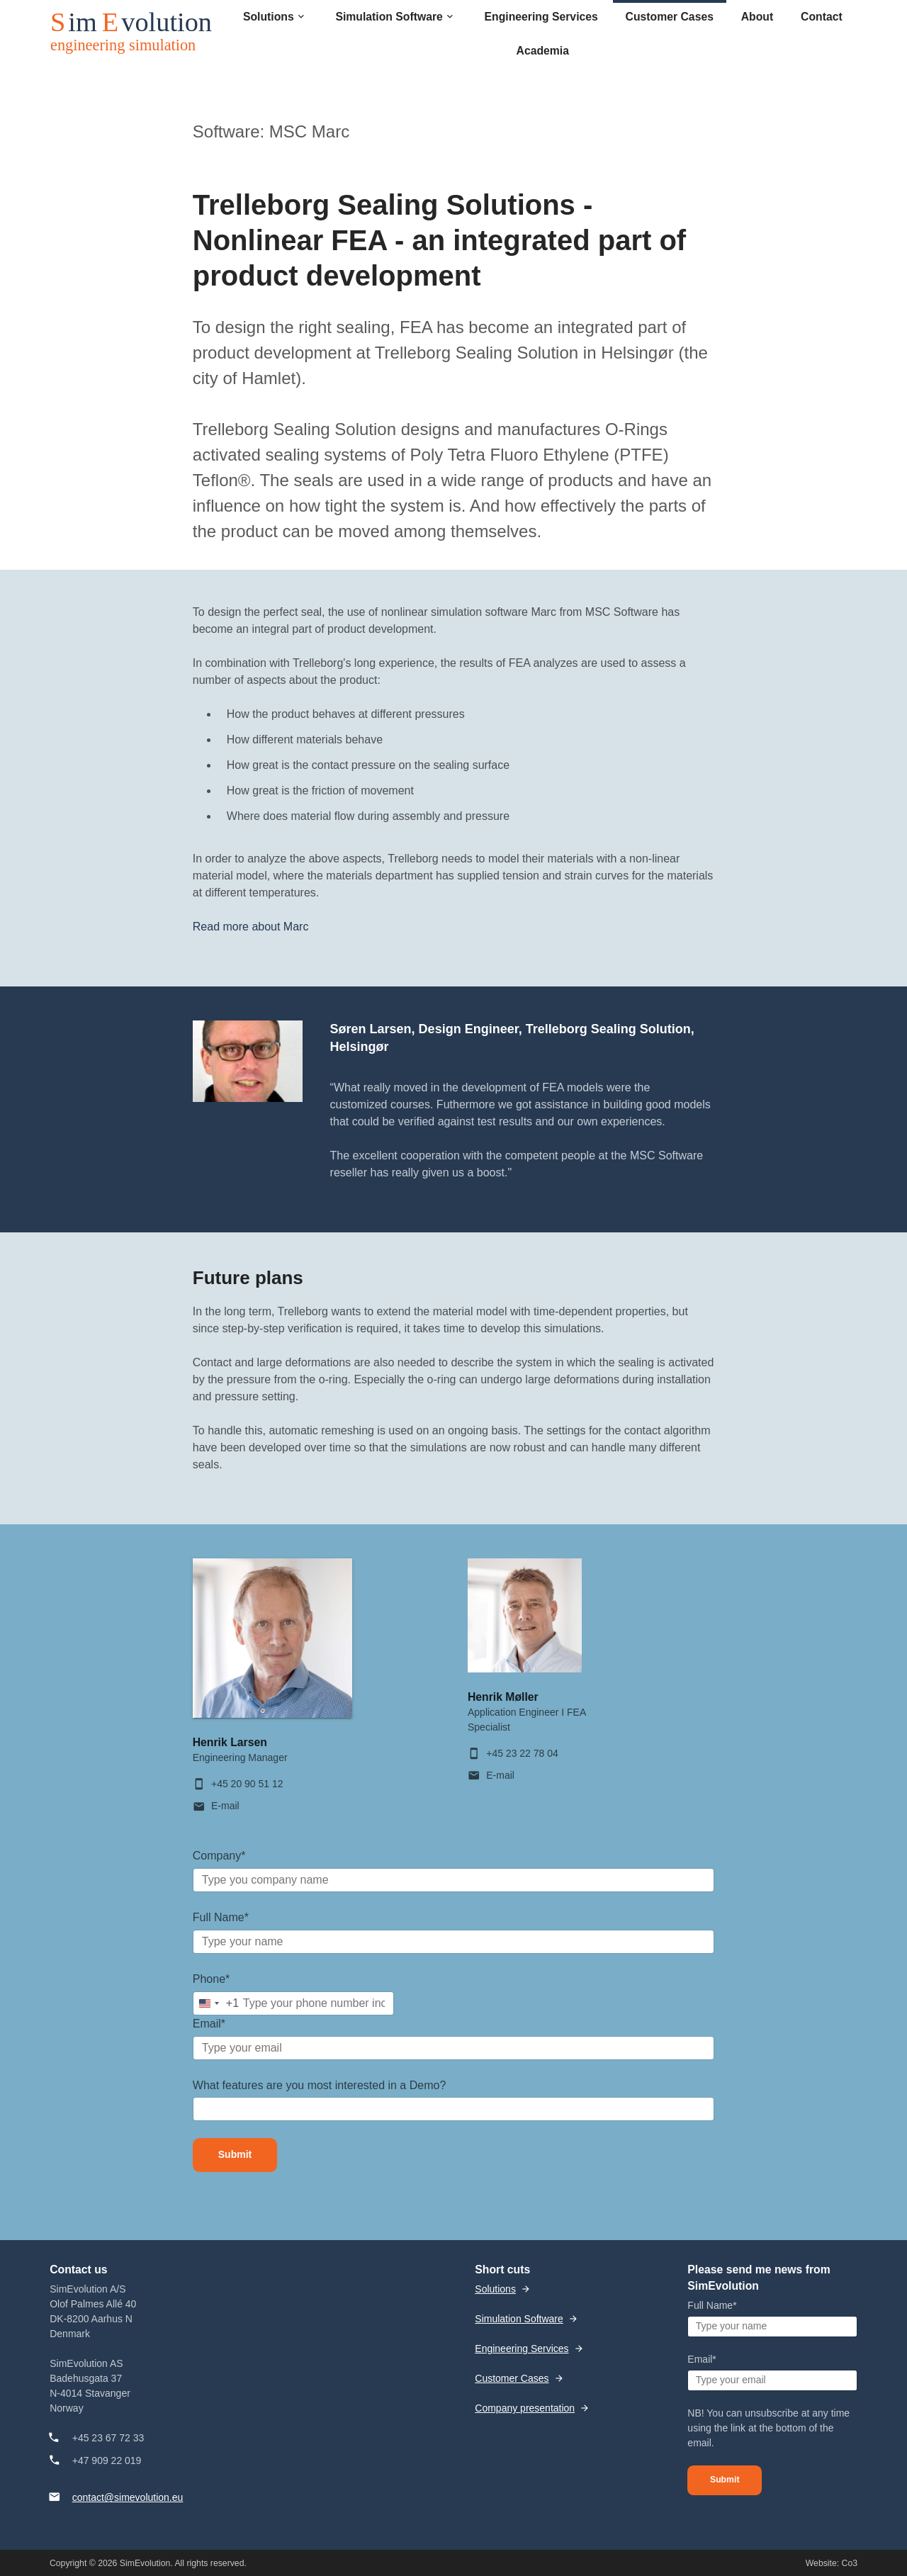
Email (209, 2024)
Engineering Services (521, 2348)
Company (219, 1856)
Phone (211, 1979)
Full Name (221, 1917)
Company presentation (525, 2408)
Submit (235, 2154)
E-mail (225, 1805)
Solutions (495, 2289)
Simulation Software (519, 2318)
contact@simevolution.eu (128, 2497)
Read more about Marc (251, 927)
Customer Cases (511, 2378)
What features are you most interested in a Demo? (319, 2085)
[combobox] (216, 2003)
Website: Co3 (831, 2563)
